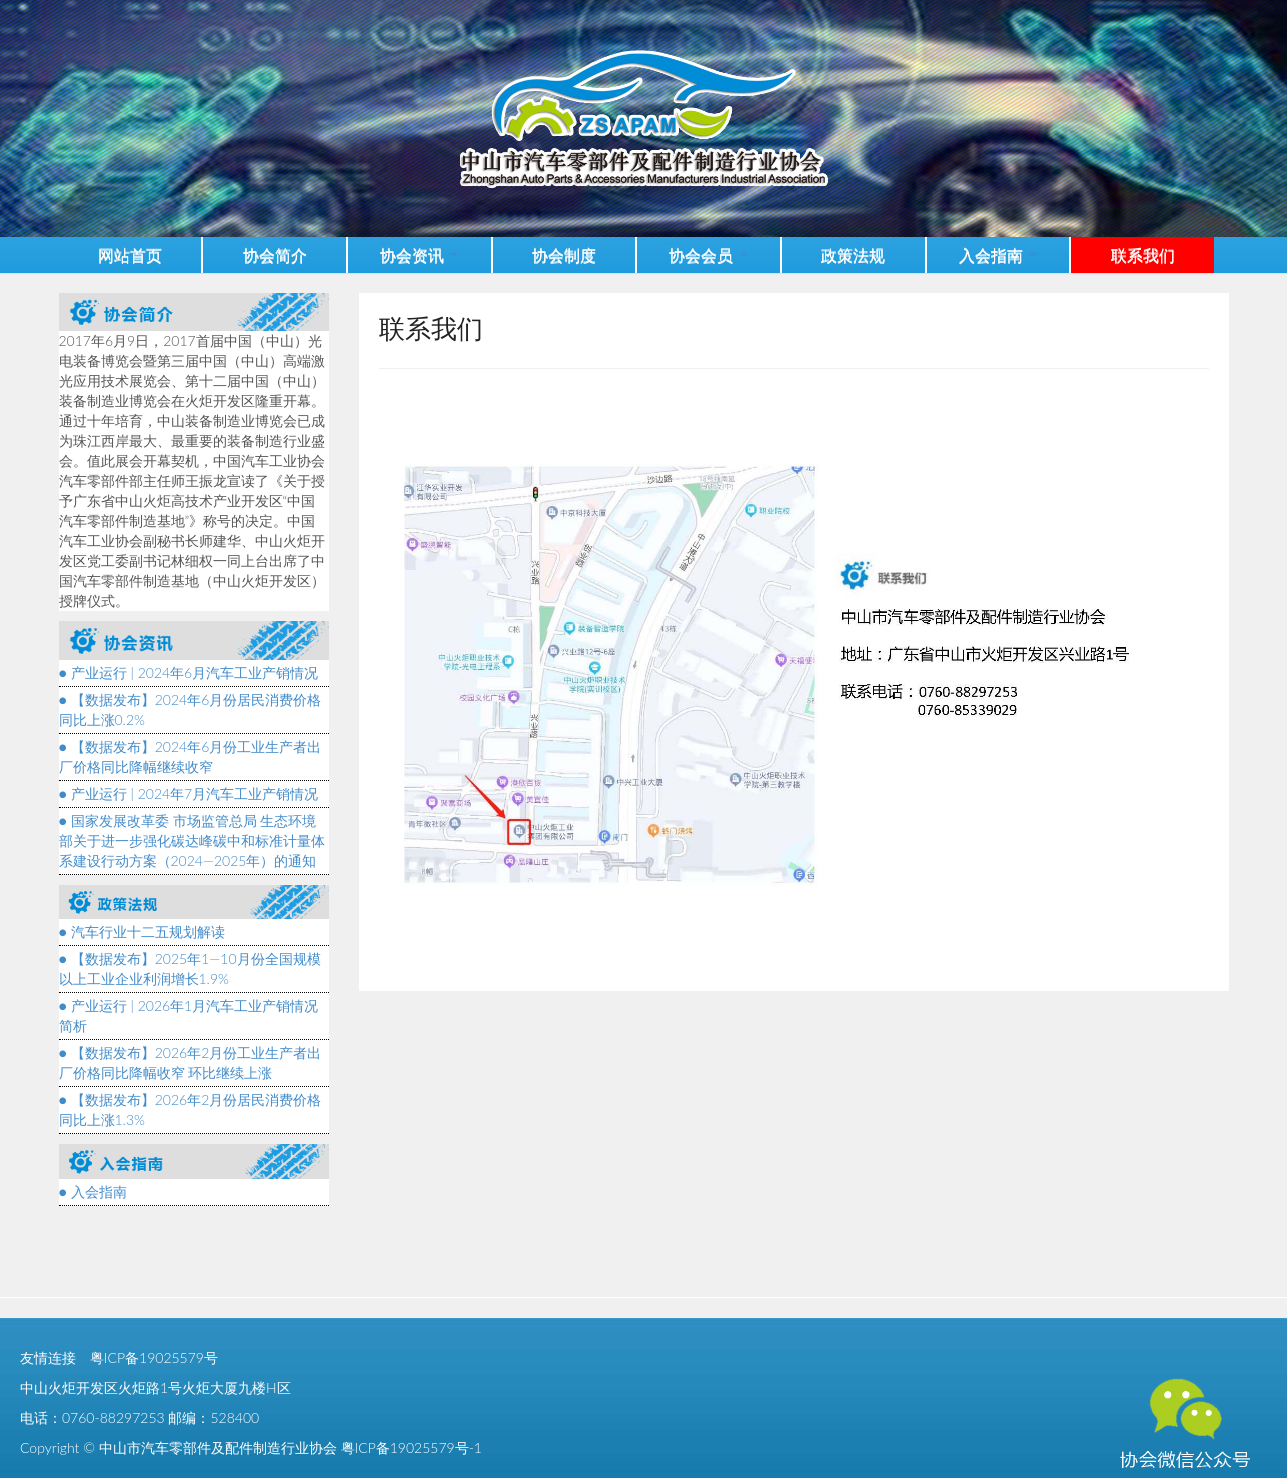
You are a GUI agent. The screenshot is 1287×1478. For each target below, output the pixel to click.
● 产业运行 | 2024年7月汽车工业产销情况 (189, 793)
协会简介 (275, 254)
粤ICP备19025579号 (154, 1357)
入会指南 (998, 254)
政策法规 (853, 254)
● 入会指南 (93, 1191)
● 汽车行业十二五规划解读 (142, 931)
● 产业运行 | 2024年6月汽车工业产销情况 (189, 672)
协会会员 (708, 254)
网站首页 (130, 254)
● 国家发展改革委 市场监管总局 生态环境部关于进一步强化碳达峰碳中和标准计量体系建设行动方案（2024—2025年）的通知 (192, 840)
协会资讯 (419, 254)
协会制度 (564, 254)
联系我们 (1143, 254)
